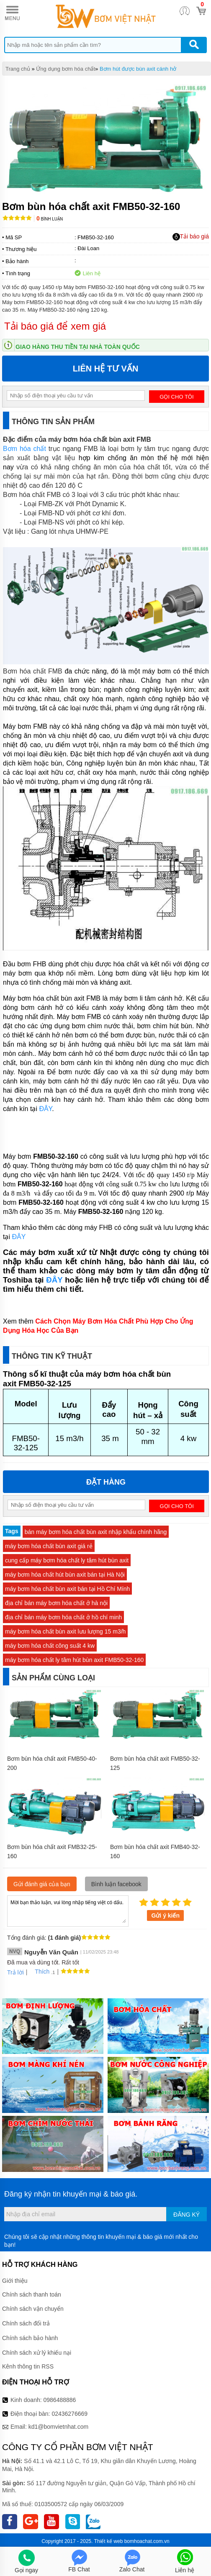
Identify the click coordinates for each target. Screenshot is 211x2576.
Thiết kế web (108, 2541)
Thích (39, 1971)
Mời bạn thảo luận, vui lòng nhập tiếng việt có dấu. (68, 1910)
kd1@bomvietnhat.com (58, 2426)
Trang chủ (17, 69)
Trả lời (15, 1972)
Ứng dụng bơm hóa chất (65, 69)
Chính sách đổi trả (26, 2323)
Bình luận (49, 219)
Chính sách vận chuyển (33, 2308)
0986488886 (60, 2400)
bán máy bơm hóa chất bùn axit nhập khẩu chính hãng (96, 1532)
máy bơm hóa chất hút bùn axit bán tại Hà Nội (65, 1574)
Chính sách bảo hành (30, 2338)
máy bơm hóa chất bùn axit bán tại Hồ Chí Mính (67, 1588)
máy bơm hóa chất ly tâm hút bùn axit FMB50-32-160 (74, 1660)
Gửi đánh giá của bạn (41, 1884)
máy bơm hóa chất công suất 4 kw (50, 1645)
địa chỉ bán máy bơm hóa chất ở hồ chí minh (63, 1617)
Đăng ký (186, 2214)
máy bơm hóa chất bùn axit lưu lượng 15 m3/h (65, 1631)
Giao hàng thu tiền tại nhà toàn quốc (77, 346)
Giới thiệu (15, 2280)
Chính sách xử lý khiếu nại (36, 2352)
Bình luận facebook (116, 1884)
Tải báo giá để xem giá (55, 326)
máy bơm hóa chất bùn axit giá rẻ (49, 1546)
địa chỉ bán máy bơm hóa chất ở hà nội (56, 1603)
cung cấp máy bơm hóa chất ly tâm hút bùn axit (67, 1560)
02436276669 (69, 2413)
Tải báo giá (190, 237)
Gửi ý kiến (165, 1915)
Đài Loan (88, 248)
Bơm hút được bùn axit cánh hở (138, 69)
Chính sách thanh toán (31, 2294)
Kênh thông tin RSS (28, 2366)
